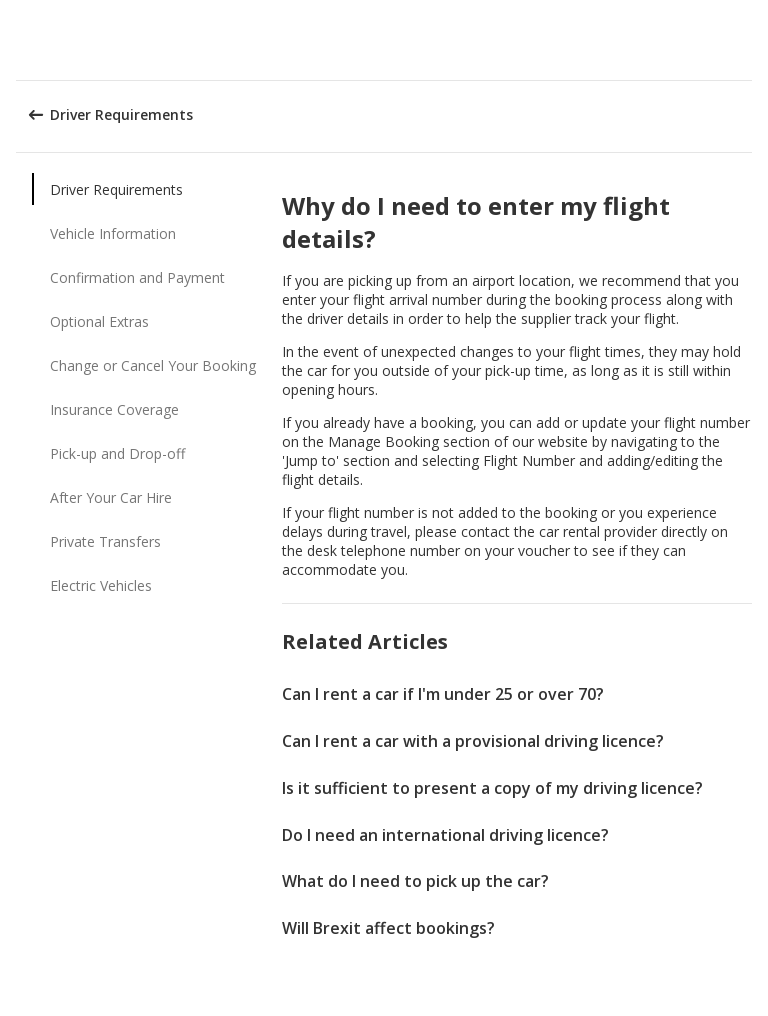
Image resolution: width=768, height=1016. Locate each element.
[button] (746, 40)
